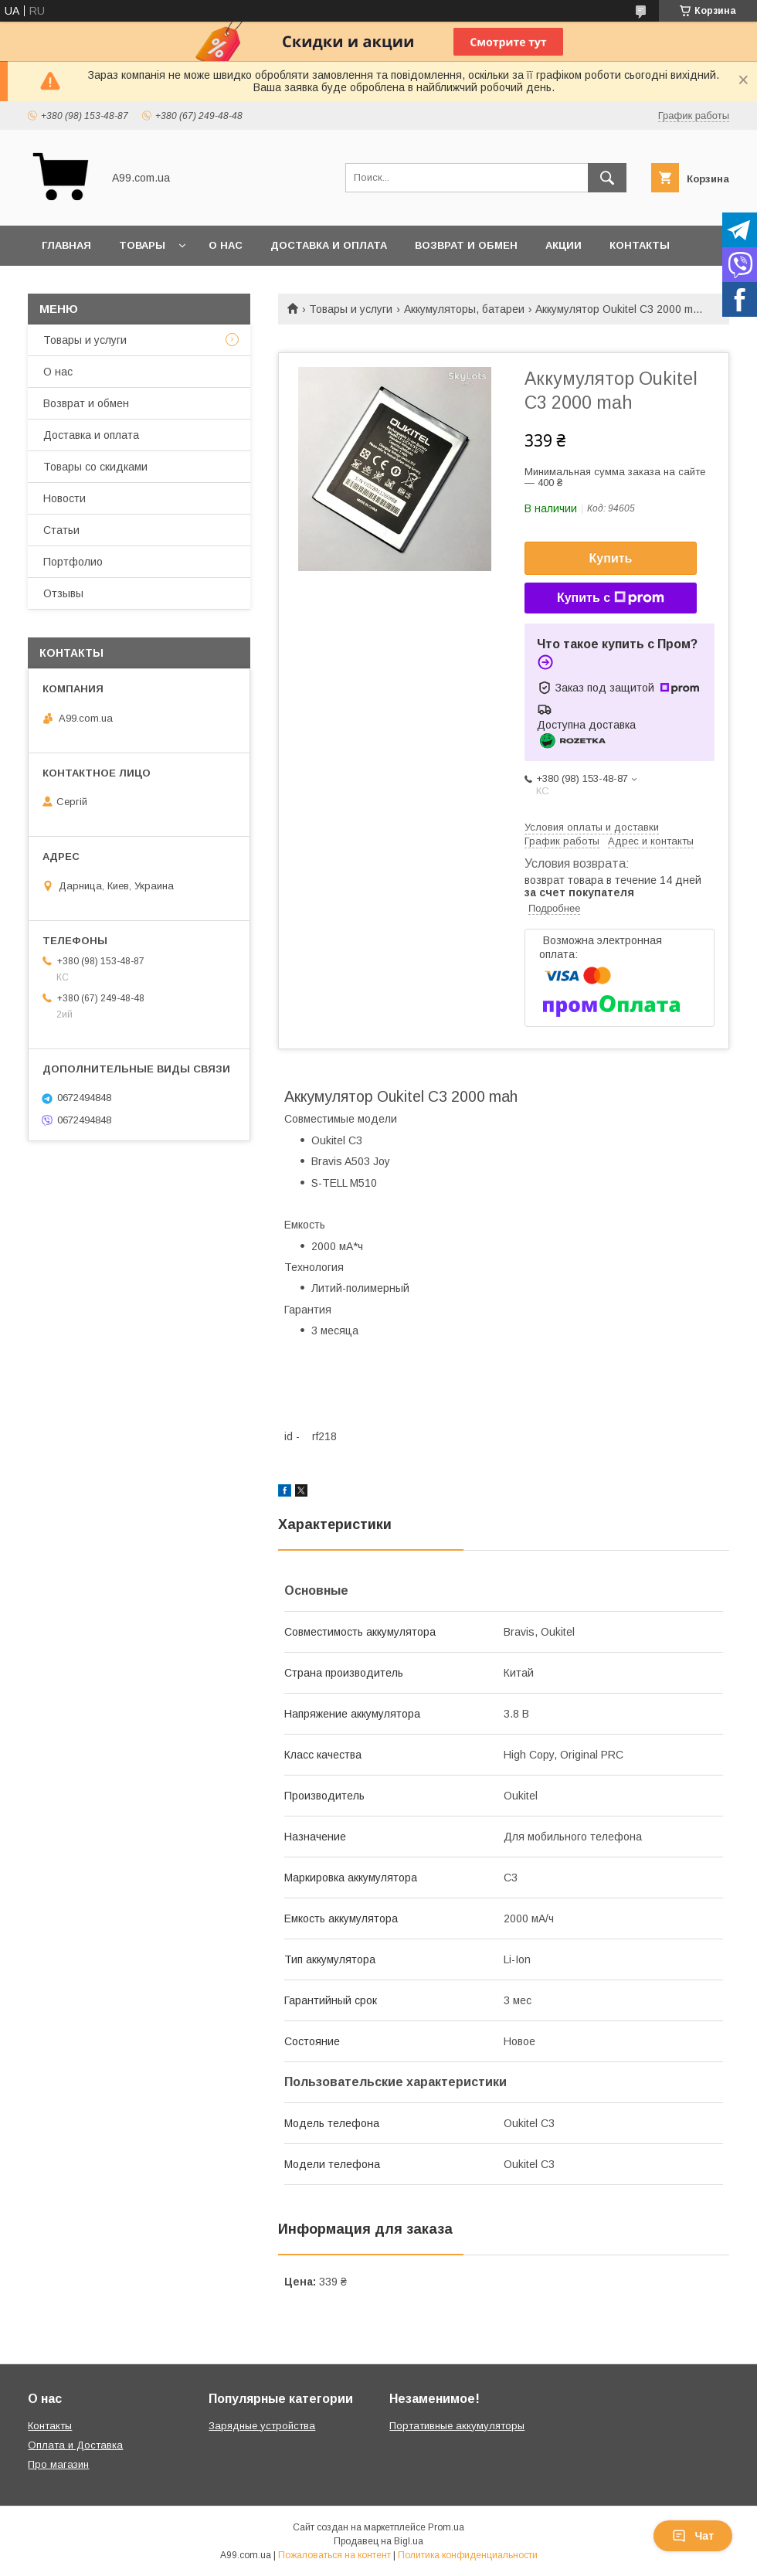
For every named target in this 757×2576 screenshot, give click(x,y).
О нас (226, 245)
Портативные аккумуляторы (456, 2426)
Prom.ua (446, 2527)
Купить (611, 558)
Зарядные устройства (262, 2426)
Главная (66, 245)
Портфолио (73, 562)
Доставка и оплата (328, 245)
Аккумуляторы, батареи (464, 309)
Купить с (610, 598)
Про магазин (58, 2464)
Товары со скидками (95, 466)
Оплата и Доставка (75, 2445)
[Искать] (607, 177)
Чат (693, 2536)
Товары (142, 245)
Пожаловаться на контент (334, 2555)
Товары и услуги (350, 309)
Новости (64, 498)
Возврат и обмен (466, 245)
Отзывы (63, 593)
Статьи (61, 530)
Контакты (639, 245)
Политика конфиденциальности (468, 2555)
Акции (563, 245)
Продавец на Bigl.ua (378, 2541)
